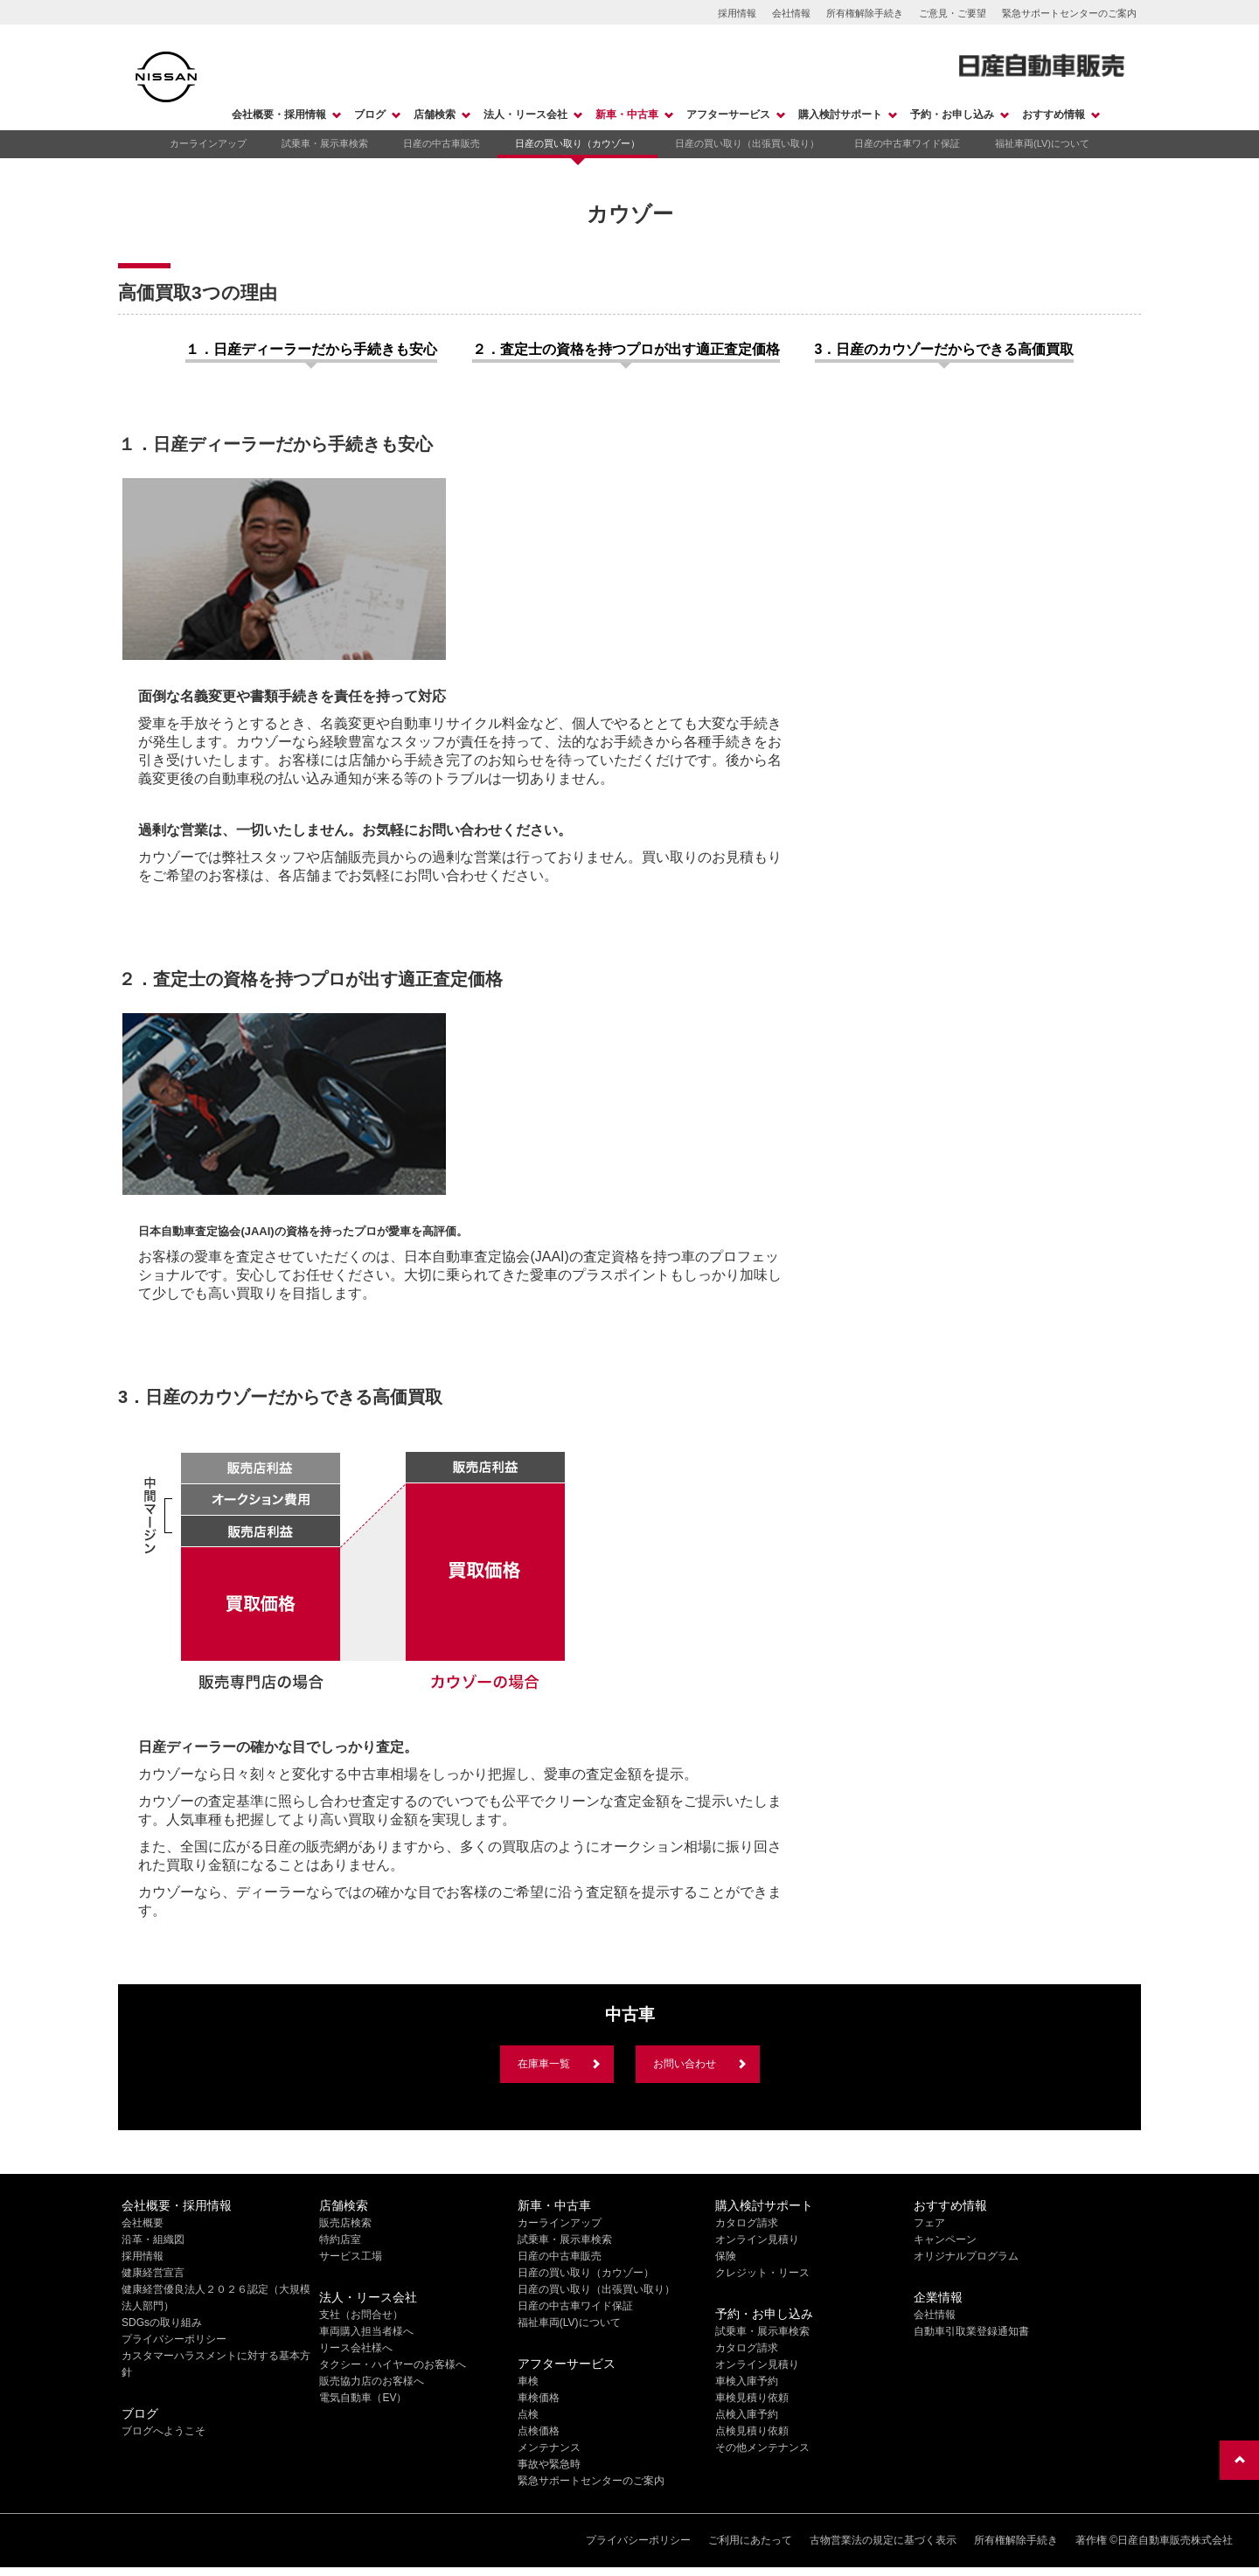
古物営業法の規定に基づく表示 (883, 2540)
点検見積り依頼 (752, 2431)
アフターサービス (728, 114)
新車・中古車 (626, 114)
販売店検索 (345, 2223)
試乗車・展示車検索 (325, 143)
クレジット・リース (762, 2273)
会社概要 (142, 2223)
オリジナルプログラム (966, 2256)
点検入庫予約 (746, 2414)
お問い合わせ (684, 2064)
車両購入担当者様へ (366, 2331)
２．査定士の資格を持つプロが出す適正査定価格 (626, 349)
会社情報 (791, 13)
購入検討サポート (840, 114)
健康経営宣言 (153, 2273)
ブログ (370, 114)
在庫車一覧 (544, 2064)
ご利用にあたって (750, 2540)
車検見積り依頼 (752, 2398)
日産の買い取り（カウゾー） (577, 143)
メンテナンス (549, 2447)
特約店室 (340, 2239)
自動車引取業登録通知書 (971, 2331)
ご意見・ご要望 (952, 13)
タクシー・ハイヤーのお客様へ (392, 2364)
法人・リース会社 (525, 114)
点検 (528, 2414)
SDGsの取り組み (162, 2322)
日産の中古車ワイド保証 (907, 143)
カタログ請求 (746, 2223)
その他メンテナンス (762, 2447)
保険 (725, 2256)
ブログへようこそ (163, 2431)
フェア (929, 2223)
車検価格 (539, 2398)
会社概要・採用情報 (279, 114)
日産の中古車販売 (441, 143)
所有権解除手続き (864, 13)
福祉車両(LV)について (1042, 143)
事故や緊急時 (549, 2464)
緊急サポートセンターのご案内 (1069, 13)
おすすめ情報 (1053, 114)
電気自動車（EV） (363, 2398)
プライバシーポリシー (174, 2339)
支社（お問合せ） (361, 2315)
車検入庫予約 (746, 2381)
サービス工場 (350, 2256)
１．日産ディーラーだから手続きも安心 (311, 349)
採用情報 (737, 13)
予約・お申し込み (952, 114)
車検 (528, 2381)
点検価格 (539, 2431)
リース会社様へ (356, 2348)
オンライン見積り (757, 2239)
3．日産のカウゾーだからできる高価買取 (945, 349)
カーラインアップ (208, 143)
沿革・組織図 (153, 2239)
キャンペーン (945, 2239)
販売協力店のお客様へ (371, 2381)
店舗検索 (435, 114)
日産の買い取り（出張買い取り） (747, 143)
